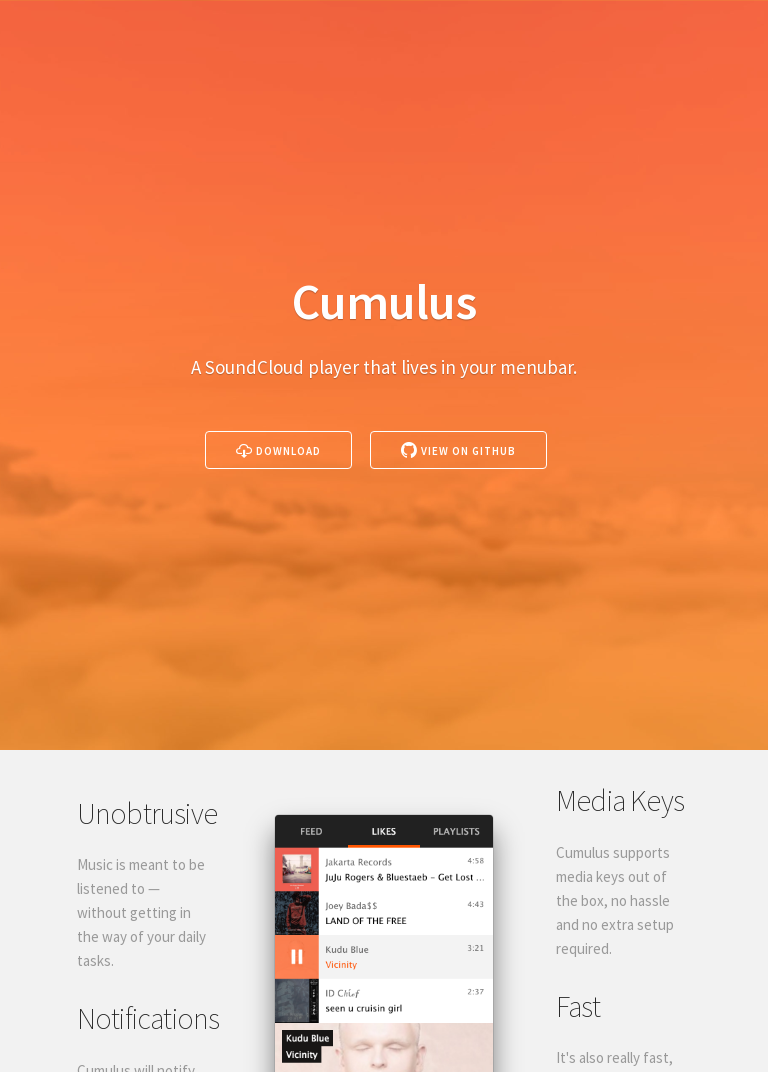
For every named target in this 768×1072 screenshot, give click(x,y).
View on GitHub (458, 450)
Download (278, 450)
